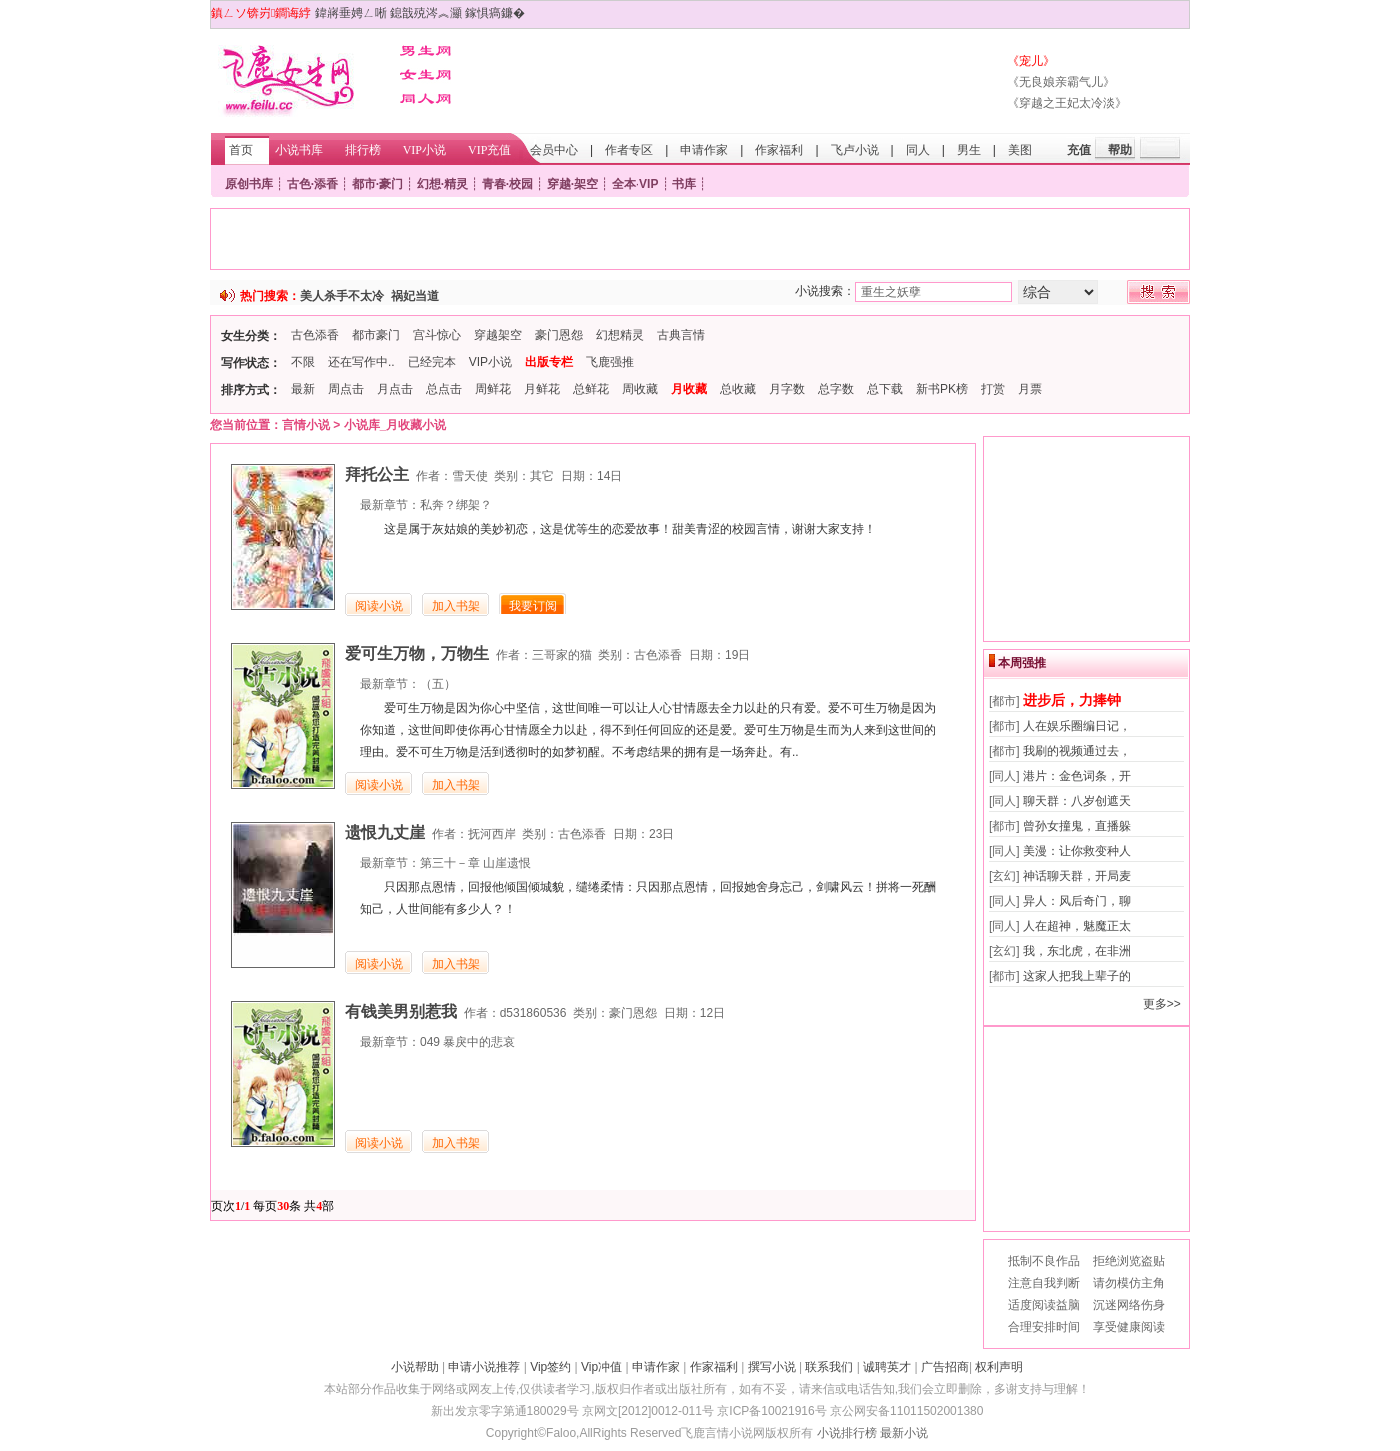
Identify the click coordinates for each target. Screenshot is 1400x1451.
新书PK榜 (942, 389)
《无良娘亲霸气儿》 (1061, 82)
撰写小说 (772, 1367)
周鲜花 (493, 389)
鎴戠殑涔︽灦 (426, 13)
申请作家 (704, 150)
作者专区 (629, 150)
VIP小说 (424, 150)
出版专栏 (549, 362)
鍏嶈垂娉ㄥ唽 (351, 13)
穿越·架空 (572, 184)
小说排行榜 (847, 1433)
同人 (918, 150)
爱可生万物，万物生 (417, 653)
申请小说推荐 (484, 1367)
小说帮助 (415, 1367)
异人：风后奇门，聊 (1077, 901)
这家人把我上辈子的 (1077, 976)
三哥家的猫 (562, 655)
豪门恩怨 (559, 335)
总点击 (444, 389)
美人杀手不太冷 (342, 296)
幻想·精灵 (442, 184)
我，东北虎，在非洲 (1077, 951)
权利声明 (999, 1367)
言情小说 (306, 425)
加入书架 (456, 606)
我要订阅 (533, 606)
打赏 (993, 389)
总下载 (885, 389)
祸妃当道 (415, 296)
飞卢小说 (855, 150)
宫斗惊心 (437, 335)
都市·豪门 (377, 184)
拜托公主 (377, 474)
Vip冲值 (601, 1367)
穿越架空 (498, 335)
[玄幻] (1004, 876)
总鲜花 (591, 389)
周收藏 (640, 389)
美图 (1020, 150)
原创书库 (249, 184)
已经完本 (432, 362)
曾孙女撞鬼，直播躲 (1077, 826)
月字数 (787, 389)
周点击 (346, 389)
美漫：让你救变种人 (1077, 851)
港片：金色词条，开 (1077, 776)
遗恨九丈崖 (385, 832)
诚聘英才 (887, 1367)
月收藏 (689, 389)
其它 (542, 476)
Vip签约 (550, 1367)
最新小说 (904, 1433)
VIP (648, 184)
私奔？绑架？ (456, 505)
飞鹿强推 (610, 362)
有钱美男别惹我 (401, 1011)
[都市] (1004, 701)
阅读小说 (379, 606)
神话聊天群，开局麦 (1077, 876)
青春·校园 (507, 184)
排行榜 (363, 150)
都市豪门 (376, 335)
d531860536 (533, 1013)
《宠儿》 (1031, 61)
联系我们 (829, 1367)
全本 (624, 184)
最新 (303, 389)
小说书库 (299, 150)
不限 (303, 362)
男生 (969, 150)
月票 (1030, 389)
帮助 (1120, 150)
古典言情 (681, 335)
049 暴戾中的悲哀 (467, 1042)
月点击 (395, 389)
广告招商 (945, 1367)
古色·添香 (312, 184)
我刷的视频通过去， (1077, 751)
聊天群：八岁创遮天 (1077, 801)
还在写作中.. (361, 362)
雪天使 (470, 476)
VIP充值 (489, 150)
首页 (241, 150)
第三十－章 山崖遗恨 (475, 863)
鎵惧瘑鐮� (495, 13)
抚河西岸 (492, 834)
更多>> (1162, 1004)
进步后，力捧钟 (1072, 700)
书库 (684, 184)
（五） (438, 684)
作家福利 (779, 150)
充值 (1079, 150)
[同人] (1004, 776)
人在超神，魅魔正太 (1077, 926)
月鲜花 (542, 389)
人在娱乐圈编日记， (1077, 726)
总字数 (836, 389)
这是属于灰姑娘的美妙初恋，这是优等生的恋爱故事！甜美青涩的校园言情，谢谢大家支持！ (630, 529)
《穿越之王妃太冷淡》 (1067, 103)
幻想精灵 (620, 335)
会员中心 (554, 150)
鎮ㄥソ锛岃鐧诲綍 (261, 13)
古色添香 (315, 335)
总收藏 (738, 389)
